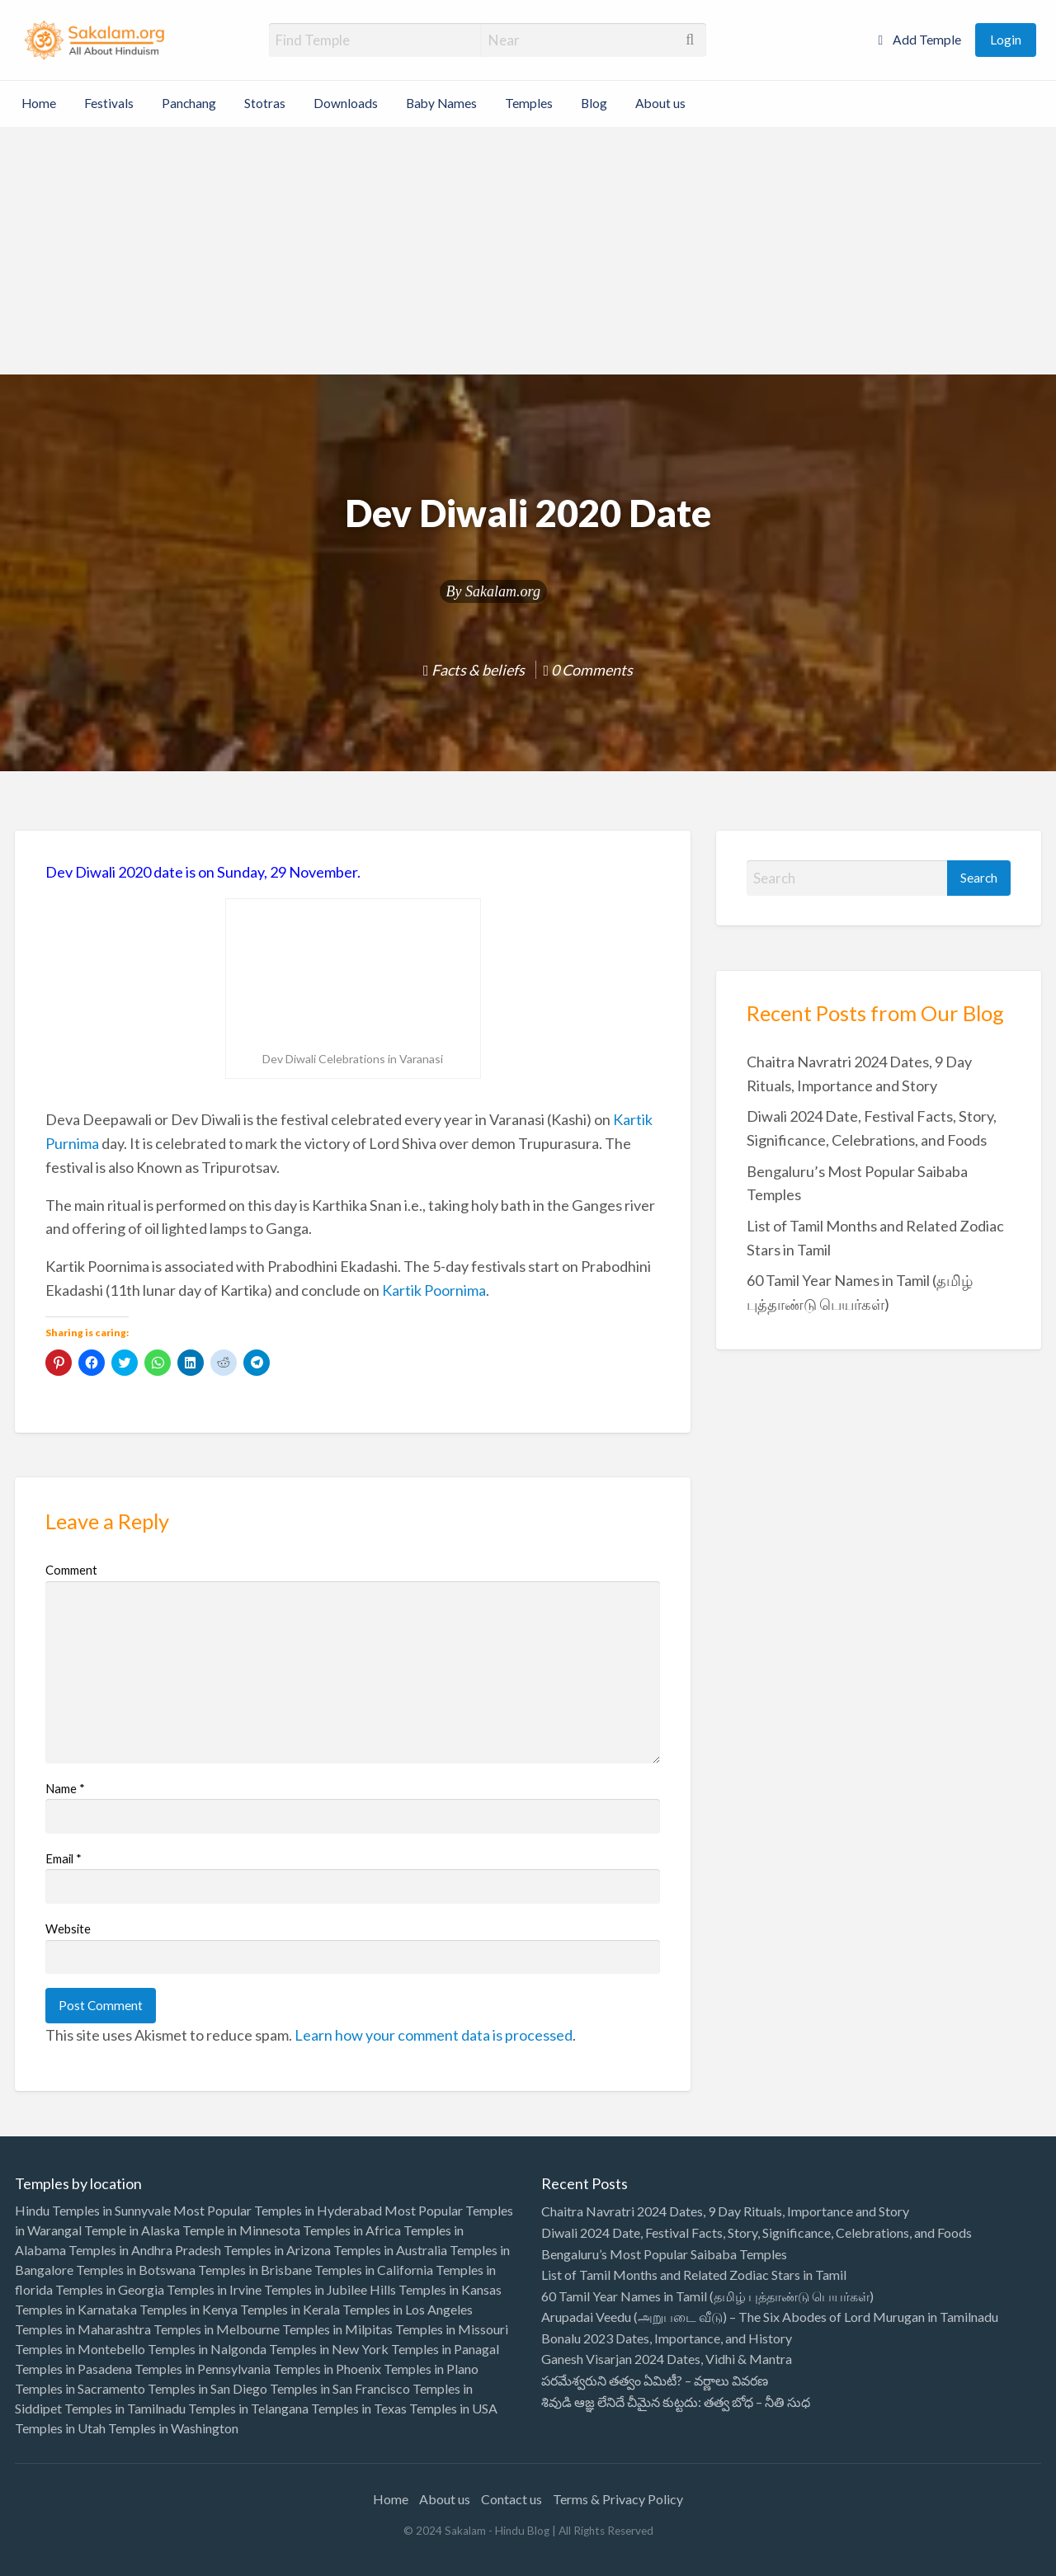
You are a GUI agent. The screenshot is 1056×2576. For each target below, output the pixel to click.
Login (1005, 39)
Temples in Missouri (451, 2329)
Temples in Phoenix (327, 2368)
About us (660, 103)
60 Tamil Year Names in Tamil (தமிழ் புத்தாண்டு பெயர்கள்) (707, 2296)
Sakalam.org (502, 591)
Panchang (189, 103)
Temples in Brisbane (255, 2269)
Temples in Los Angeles (407, 2309)
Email (63, 1858)
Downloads (346, 103)
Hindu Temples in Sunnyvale (93, 2210)
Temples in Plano (431, 2368)
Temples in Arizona (277, 2250)
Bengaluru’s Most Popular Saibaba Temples (664, 2254)
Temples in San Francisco (340, 2388)
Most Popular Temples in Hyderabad (277, 2210)
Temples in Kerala (290, 2309)
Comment (71, 1569)
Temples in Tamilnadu (125, 2408)
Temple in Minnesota (241, 2230)
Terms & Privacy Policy (618, 2499)
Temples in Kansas (450, 2289)
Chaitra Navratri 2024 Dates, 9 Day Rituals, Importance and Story (725, 2211)
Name (65, 1788)
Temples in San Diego (207, 2388)
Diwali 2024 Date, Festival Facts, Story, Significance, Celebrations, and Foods (756, 2232)
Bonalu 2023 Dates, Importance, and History (666, 2338)
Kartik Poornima (434, 1290)
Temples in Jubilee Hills (330, 2289)
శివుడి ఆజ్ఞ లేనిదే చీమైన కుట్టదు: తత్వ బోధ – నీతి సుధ (675, 2401)
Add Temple (919, 39)
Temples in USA (453, 2408)
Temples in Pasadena (73, 2368)
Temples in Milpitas (337, 2329)
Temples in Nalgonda (207, 2349)
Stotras (264, 103)
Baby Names (441, 103)
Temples (529, 103)
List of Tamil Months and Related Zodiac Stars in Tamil (693, 2274)
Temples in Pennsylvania (202, 2368)
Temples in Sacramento (80, 2388)
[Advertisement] (528, 250)
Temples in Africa (352, 2230)
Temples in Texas (359, 2408)
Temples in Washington (173, 2428)
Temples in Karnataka (76, 2309)
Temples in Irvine (214, 2289)
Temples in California (373, 2269)
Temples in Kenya (188, 2309)
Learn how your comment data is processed (434, 2035)
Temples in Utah (60, 2428)
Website (68, 1928)
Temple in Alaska (132, 2230)
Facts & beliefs (478, 670)
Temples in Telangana (248, 2408)
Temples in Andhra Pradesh (144, 2250)
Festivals (109, 103)
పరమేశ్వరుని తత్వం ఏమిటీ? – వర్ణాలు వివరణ (654, 2380)
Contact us (511, 2499)
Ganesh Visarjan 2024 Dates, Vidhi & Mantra (666, 2358)
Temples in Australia (390, 2250)
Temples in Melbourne (216, 2329)
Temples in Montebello (80, 2349)
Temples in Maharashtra (83, 2329)
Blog (594, 103)
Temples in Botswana (136, 2269)
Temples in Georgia (109, 2289)
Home (38, 103)
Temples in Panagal (445, 2349)
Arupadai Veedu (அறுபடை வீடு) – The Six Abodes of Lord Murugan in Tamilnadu (769, 2316)
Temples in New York (329, 2349)
